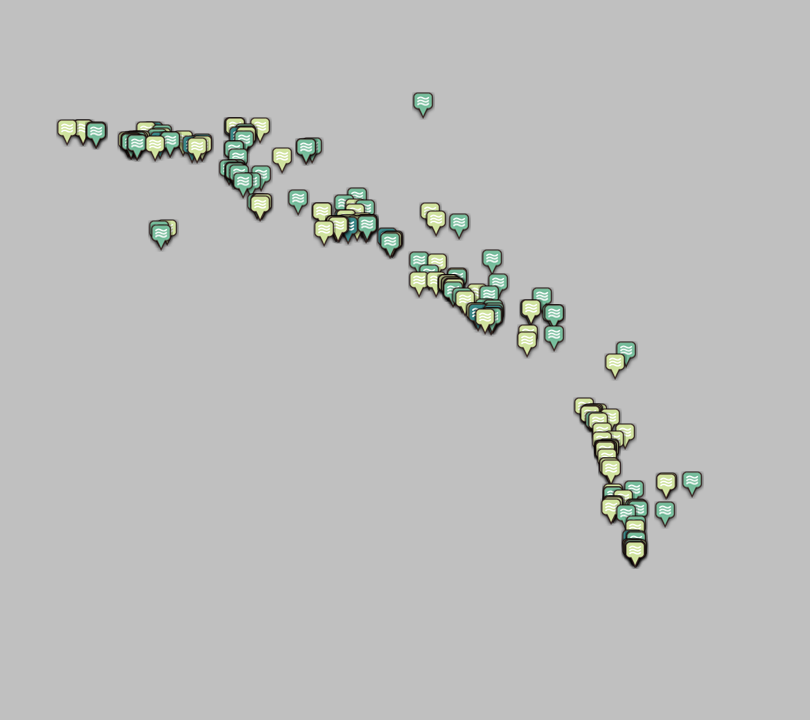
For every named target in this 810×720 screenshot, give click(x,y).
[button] (161, 239)
